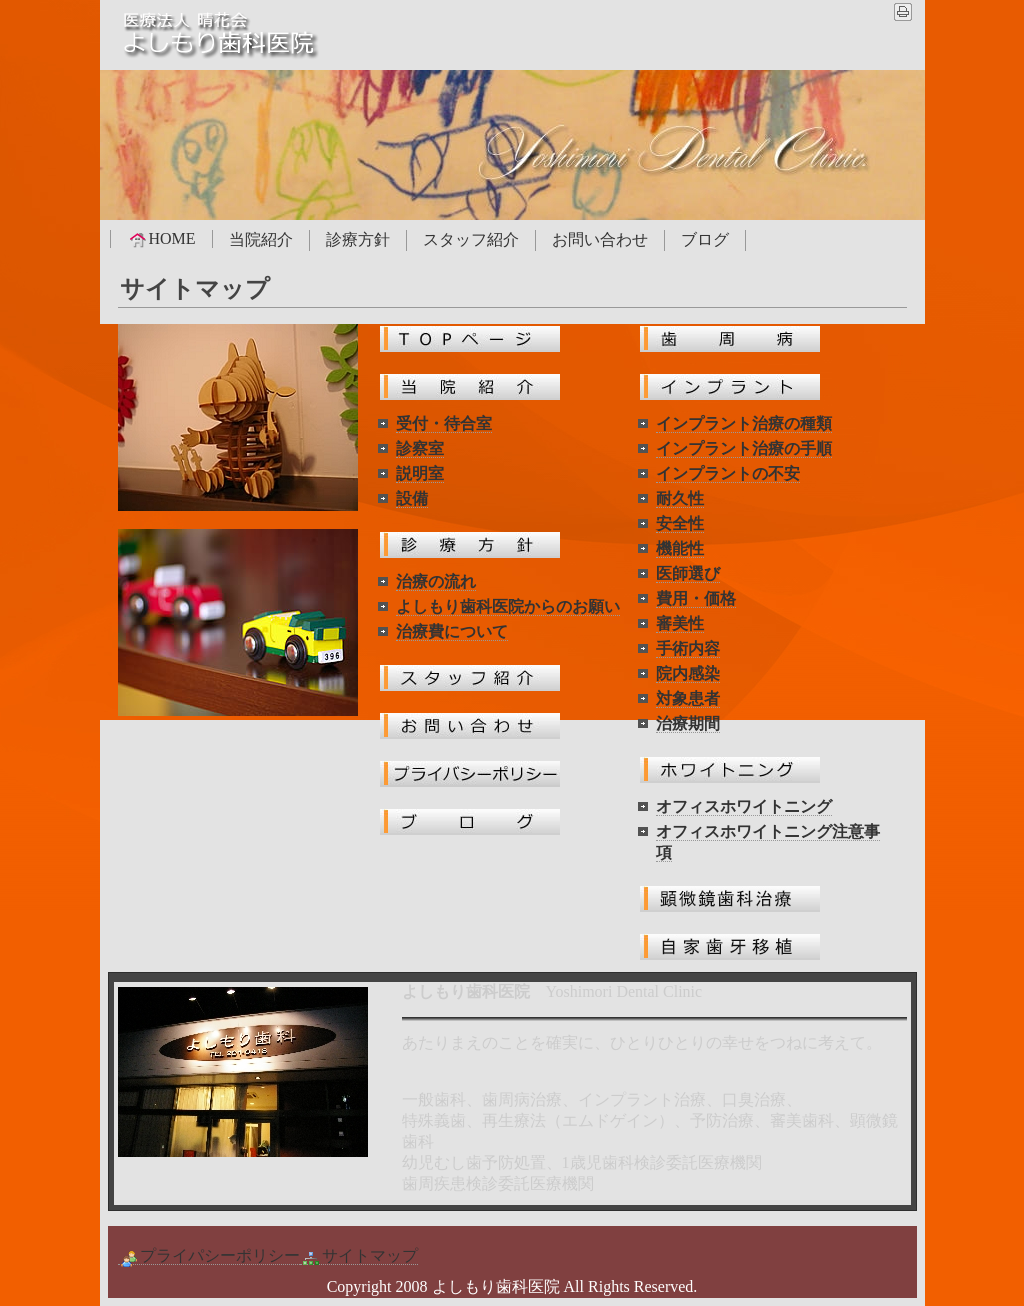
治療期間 (688, 723)
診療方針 (358, 239)
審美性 (680, 623)
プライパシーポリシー (209, 1256)
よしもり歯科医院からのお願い (508, 606)
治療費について (452, 631)
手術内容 (688, 648)
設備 (412, 498)
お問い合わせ (600, 239)
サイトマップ (359, 1256)
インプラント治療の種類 (744, 423)
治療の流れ (436, 581)
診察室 (420, 448)
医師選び (688, 573)
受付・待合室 (444, 423)
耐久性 (680, 498)
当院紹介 (261, 239)
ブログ (705, 239)
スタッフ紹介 (471, 239)
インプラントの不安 (728, 473)
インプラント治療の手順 (744, 448)
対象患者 (688, 698)
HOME (161, 239)
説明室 (420, 473)
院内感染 (688, 673)
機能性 (680, 548)
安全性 (680, 523)
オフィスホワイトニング (744, 806)
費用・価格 (696, 598)
